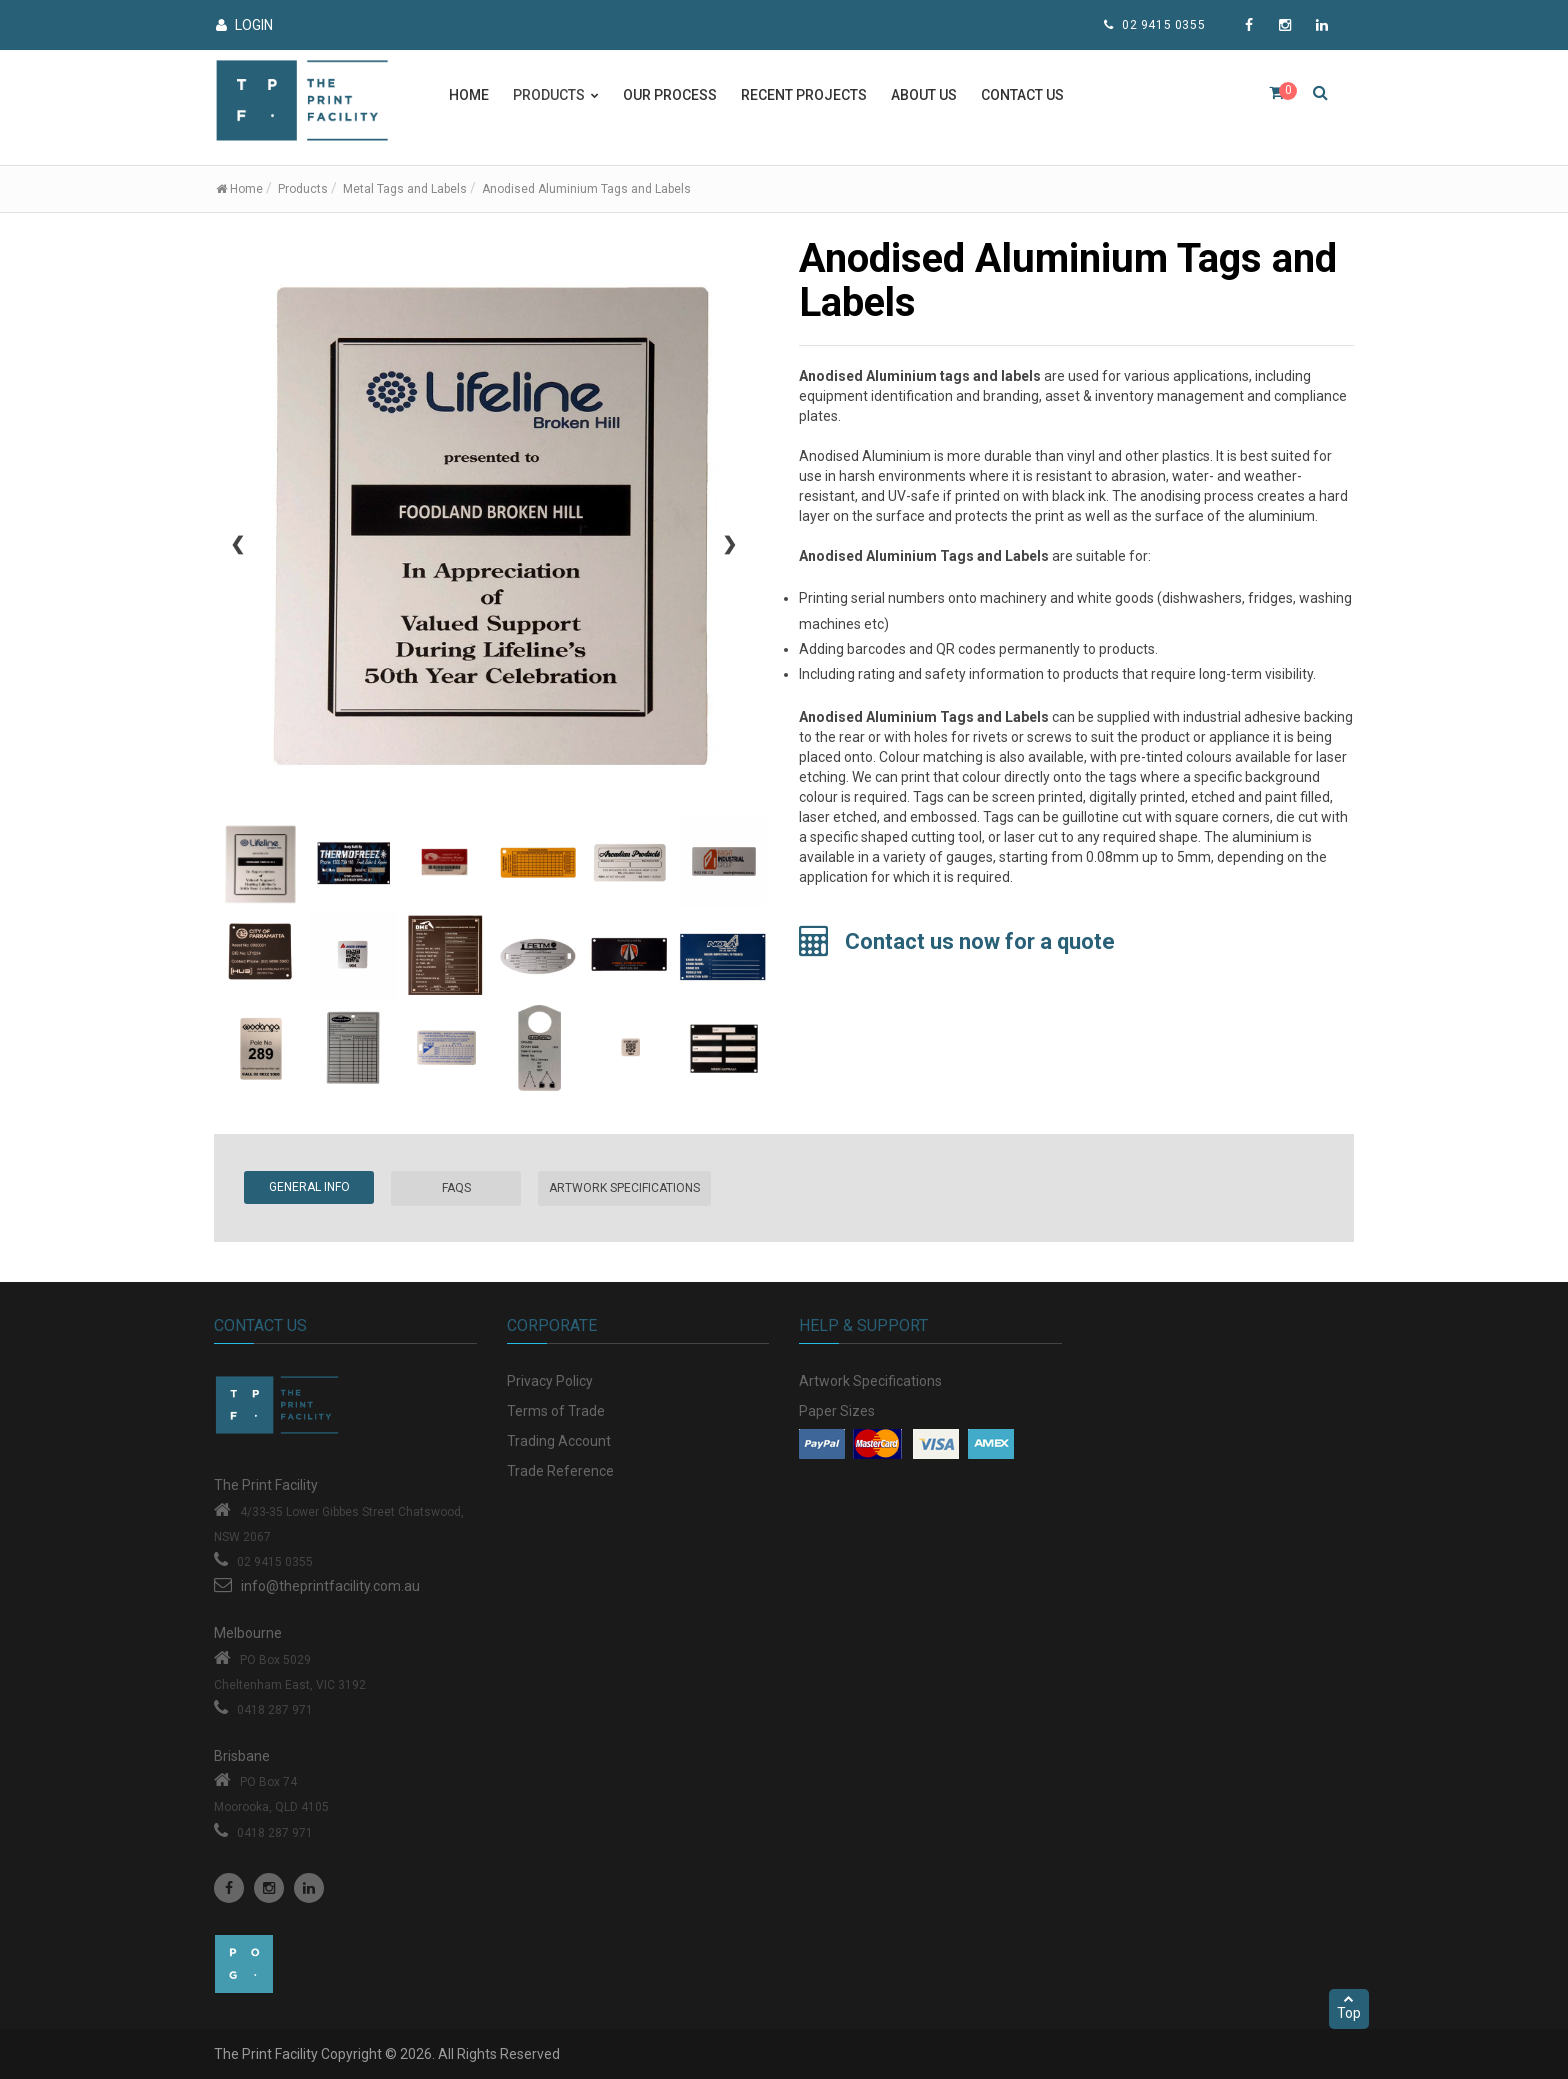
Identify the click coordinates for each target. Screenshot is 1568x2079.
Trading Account (559, 1441)
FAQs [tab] (456, 1188)
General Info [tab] (309, 1187)
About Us (924, 95)
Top (1349, 2007)
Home (469, 95)
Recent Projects (804, 95)
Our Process (670, 95)
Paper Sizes (837, 1411)
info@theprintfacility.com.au (330, 1586)
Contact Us (1022, 95)
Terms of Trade (556, 1411)
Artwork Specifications (870, 1381)
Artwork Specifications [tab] (624, 1188)
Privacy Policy (550, 1381)
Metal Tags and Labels (405, 189)
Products (303, 189)
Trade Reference (560, 1471)
